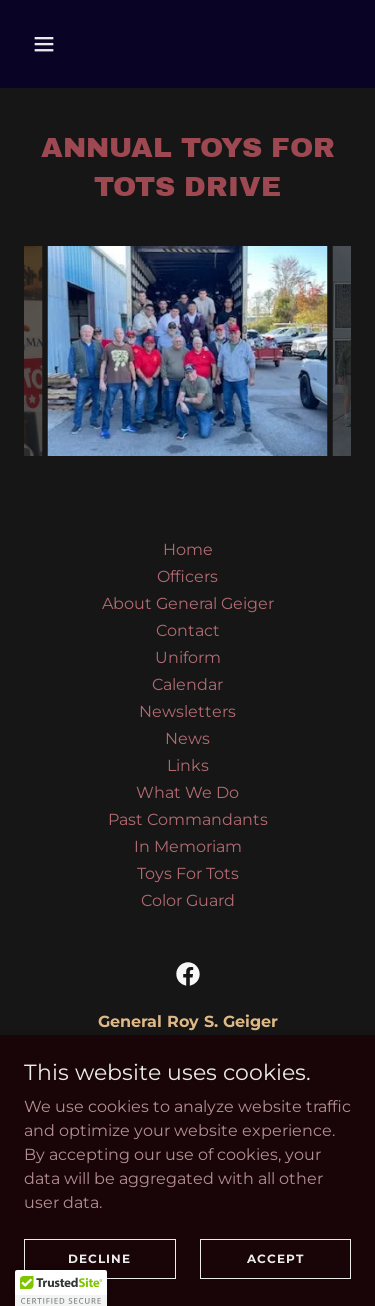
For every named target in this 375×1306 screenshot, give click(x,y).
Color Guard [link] (188, 900)
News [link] (187, 738)
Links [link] (188, 765)
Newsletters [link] (187, 711)
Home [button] (188, 549)
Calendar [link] (187, 684)
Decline (99, 1258)
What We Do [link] (187, 792)
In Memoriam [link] (188, 846)
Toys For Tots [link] (188, 873)
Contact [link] (188, 630)
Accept (275, 1258)
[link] (188, 974)
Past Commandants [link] (188, 819)
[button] (61, 44)
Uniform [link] (188, 657)
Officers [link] (187, 576)
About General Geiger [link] (188, 603)
